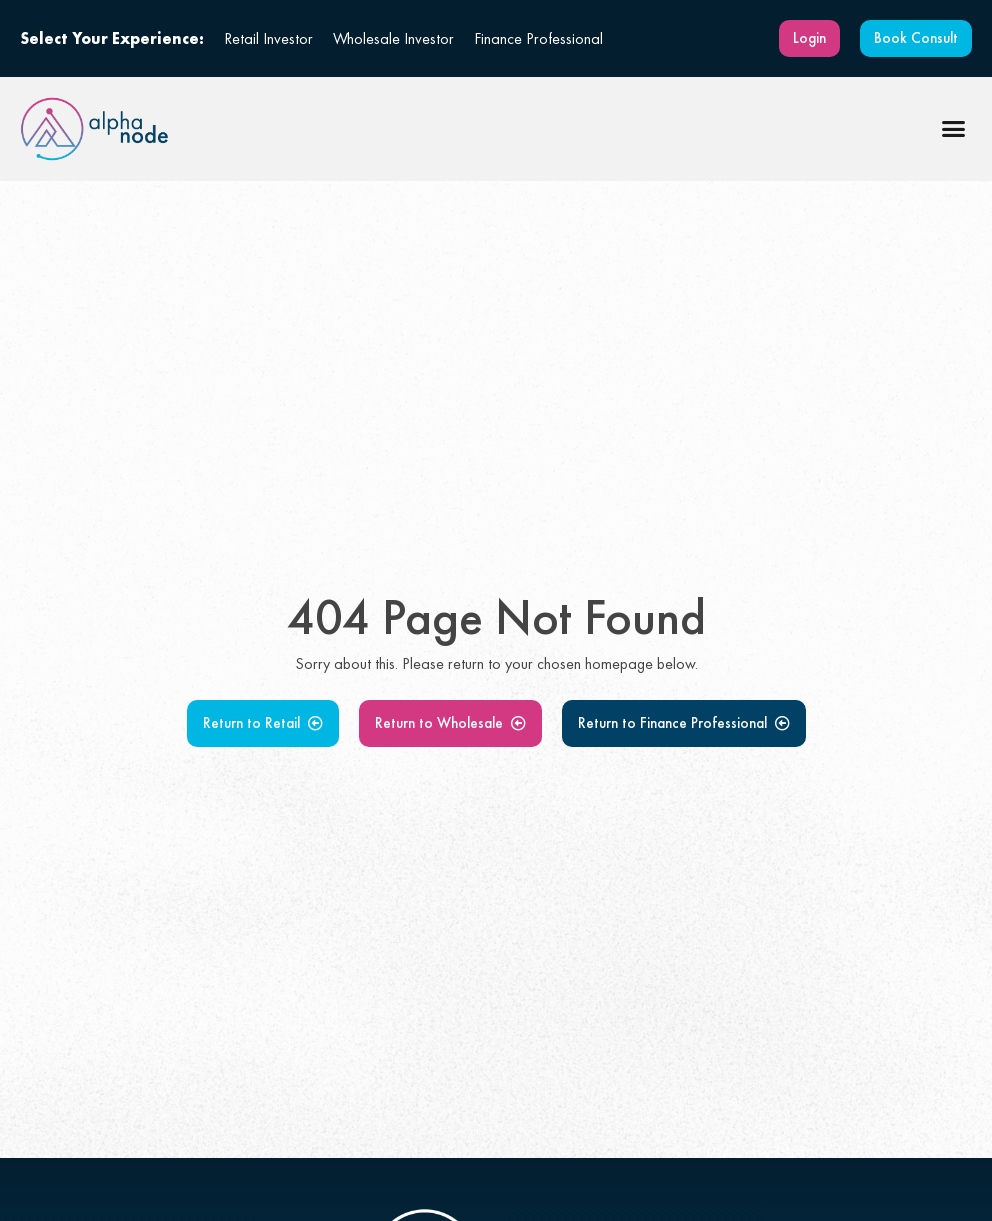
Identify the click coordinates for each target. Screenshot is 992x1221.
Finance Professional (538, 38)
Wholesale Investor (393, 38)
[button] (954, 129)
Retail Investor (268, 38)
